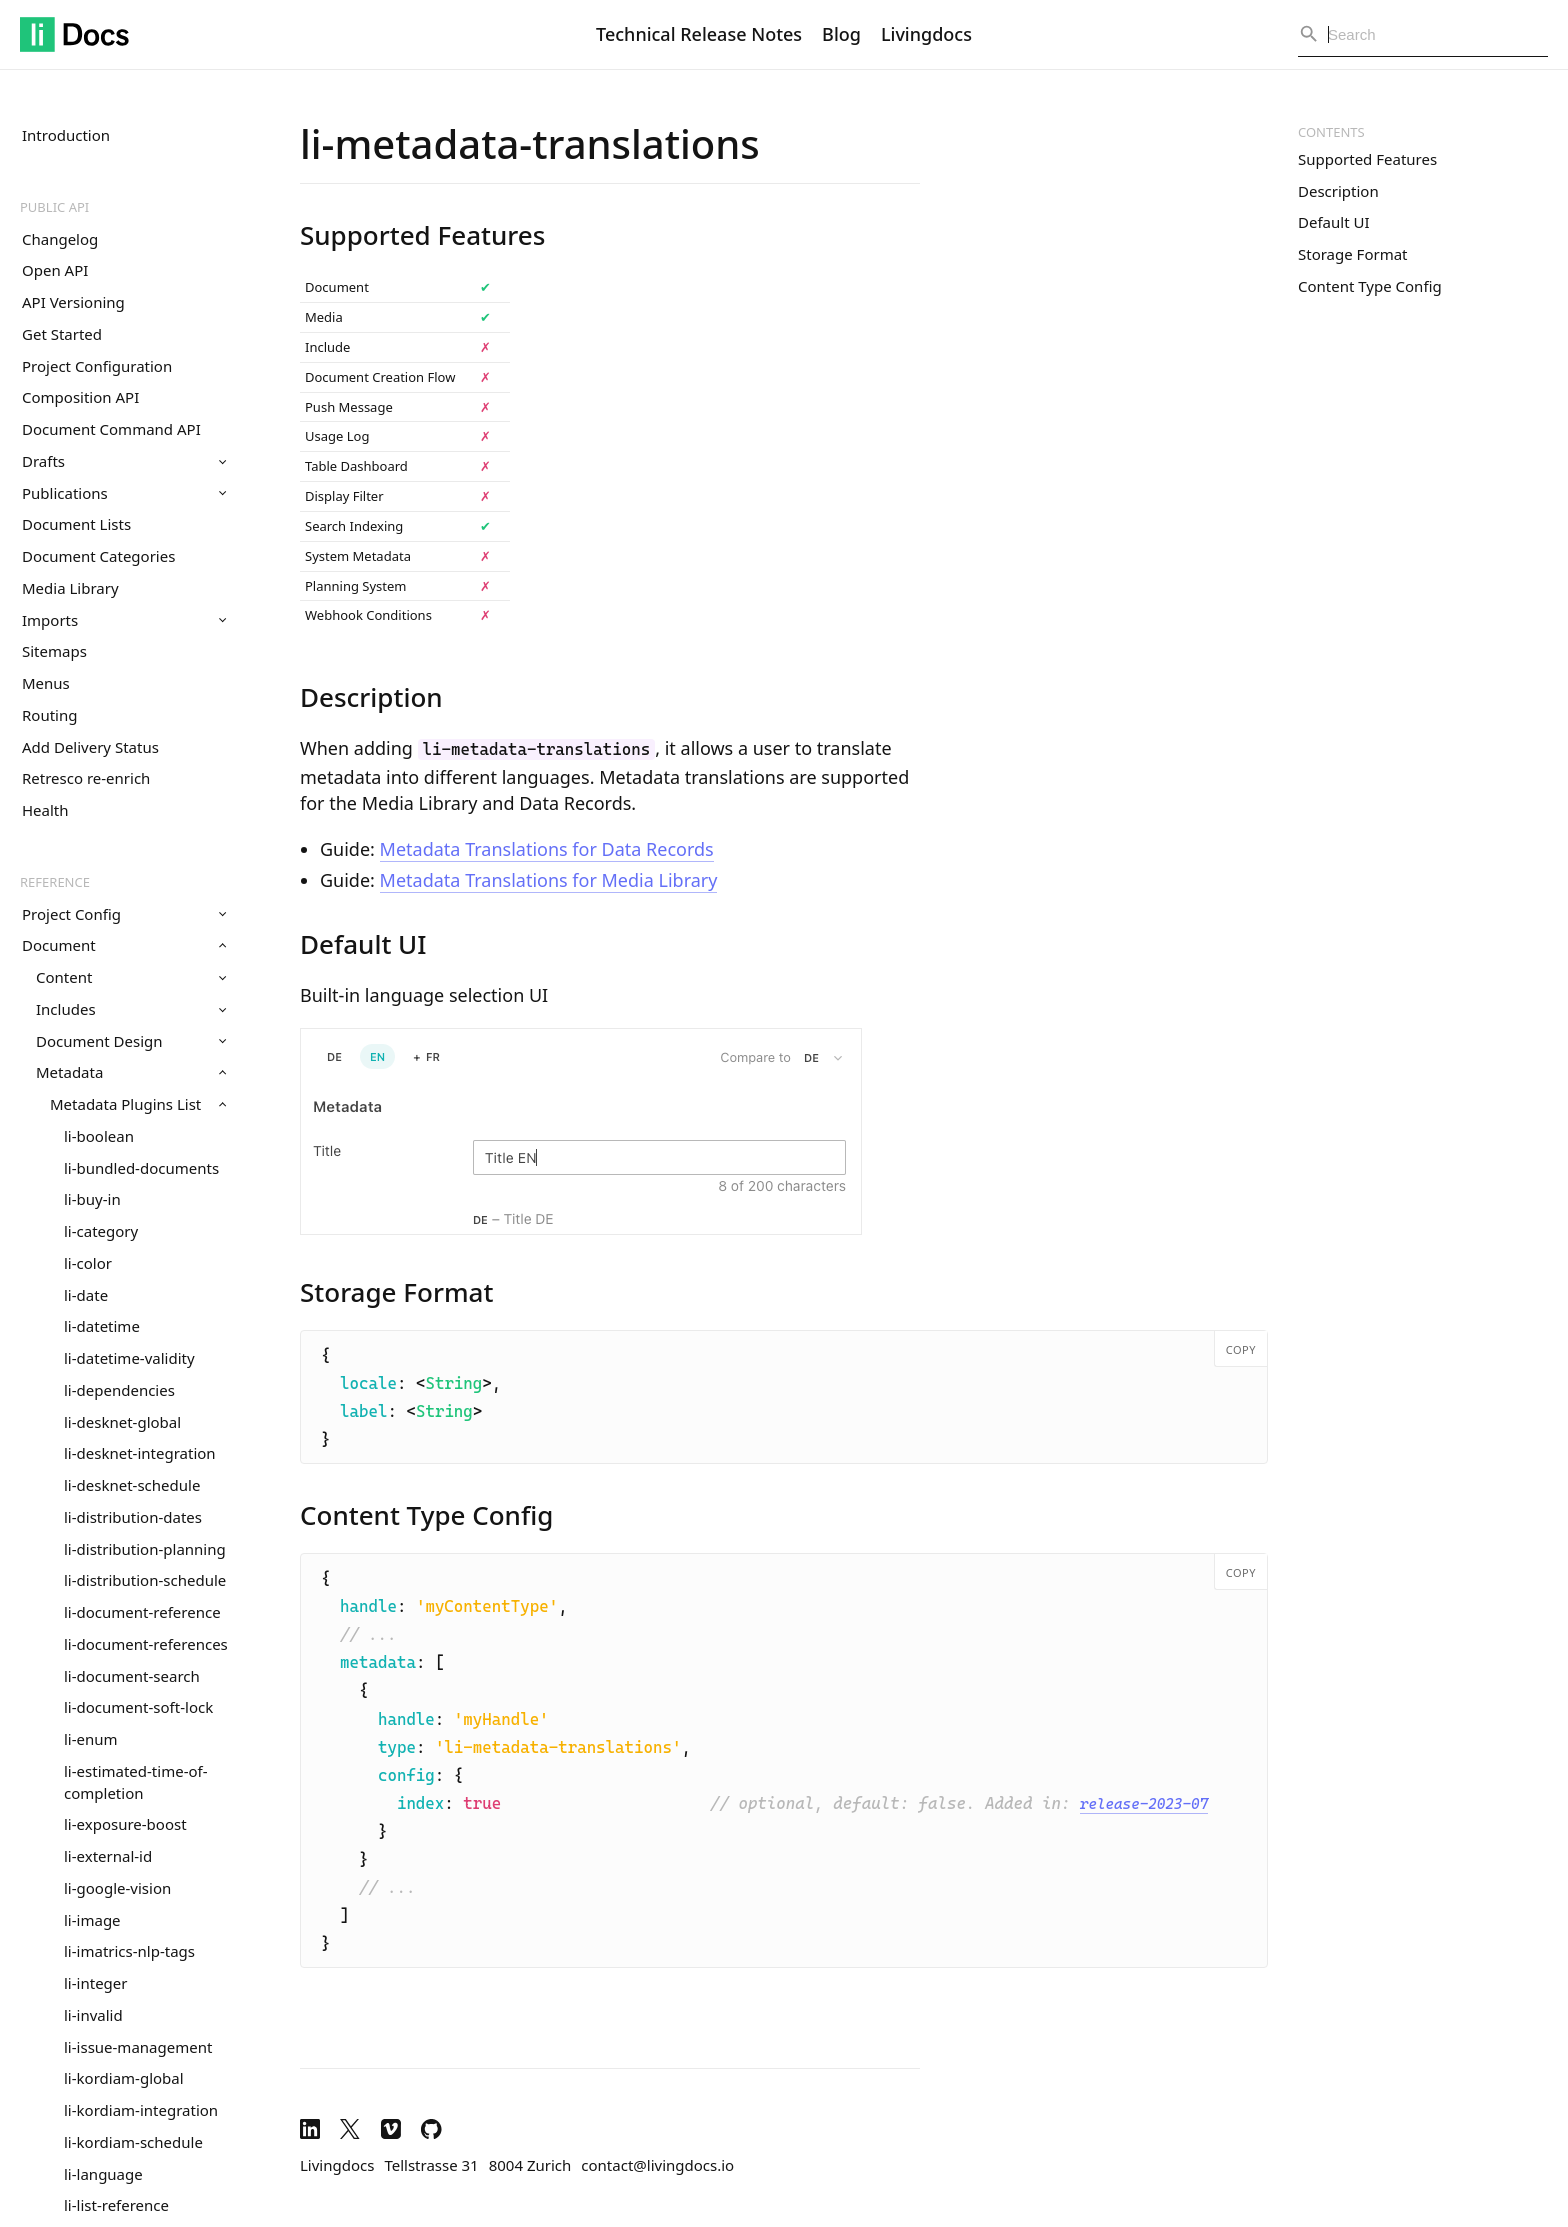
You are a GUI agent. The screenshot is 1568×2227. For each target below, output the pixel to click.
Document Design (131, 1041)
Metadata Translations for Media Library (549, 880)
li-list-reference (116, 2205)
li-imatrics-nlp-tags (129, 1951)
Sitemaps (54, 651)
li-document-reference (142, 1612)
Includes (131, 1009)
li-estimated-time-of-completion (136, 1782)
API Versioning (73, 302)
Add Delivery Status (90, 747)
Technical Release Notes (699, 34)
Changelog (60, 239)
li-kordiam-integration (141, 2110)
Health (45, 810)
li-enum (91, 1739)
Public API (54, 207)
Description (1338, 191)
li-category (101, 1231)
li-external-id (108, 1856)
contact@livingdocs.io (657, 2165)
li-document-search (132, 1676)
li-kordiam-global (124, 2078)
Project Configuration (97, 366)
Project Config (124, 914)
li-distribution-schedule (145, 1580)
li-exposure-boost (125, 1824)
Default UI (1334, 222)
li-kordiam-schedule (133, 2142)
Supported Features (1367, 159)
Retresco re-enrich (86, 778)
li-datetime (102, 1326)
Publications (124, 493)
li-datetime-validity (129, 1358)
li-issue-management (138, 2047)
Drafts (124, 461)
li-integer (95, 1983)
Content (131, 977)
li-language (103, 2174)
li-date (86, 1295)
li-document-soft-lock (138, 1707)
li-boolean (99, 1136)
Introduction (66, 135)
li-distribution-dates (133, 1517)
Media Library (70, 588)
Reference (55, 882)
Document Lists (76, 524)
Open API (55, 270)
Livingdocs (926, 34)
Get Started (62, 334)
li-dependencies (119, 1390)
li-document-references (146, 1644)
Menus (46, 683)
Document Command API (111, 429)
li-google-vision (117, 1888)
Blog (841, 34)
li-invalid (93, 2015)
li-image (92, 1920)
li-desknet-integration (140, 1453)
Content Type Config (1370, 286)
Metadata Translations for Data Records (547, 849)
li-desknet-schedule (132, 1485)
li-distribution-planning (145, 1549)
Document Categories (98, 556)
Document (124, 945)
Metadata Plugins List (138, 1104)
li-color (88, 1263)
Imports (124, 620)
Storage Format (1353, 254)
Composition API (80, 397)
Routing (49, 715)
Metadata (131, 1072)
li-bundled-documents (141, 1168)
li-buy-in (92, 1199)
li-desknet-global (122, 1422)
